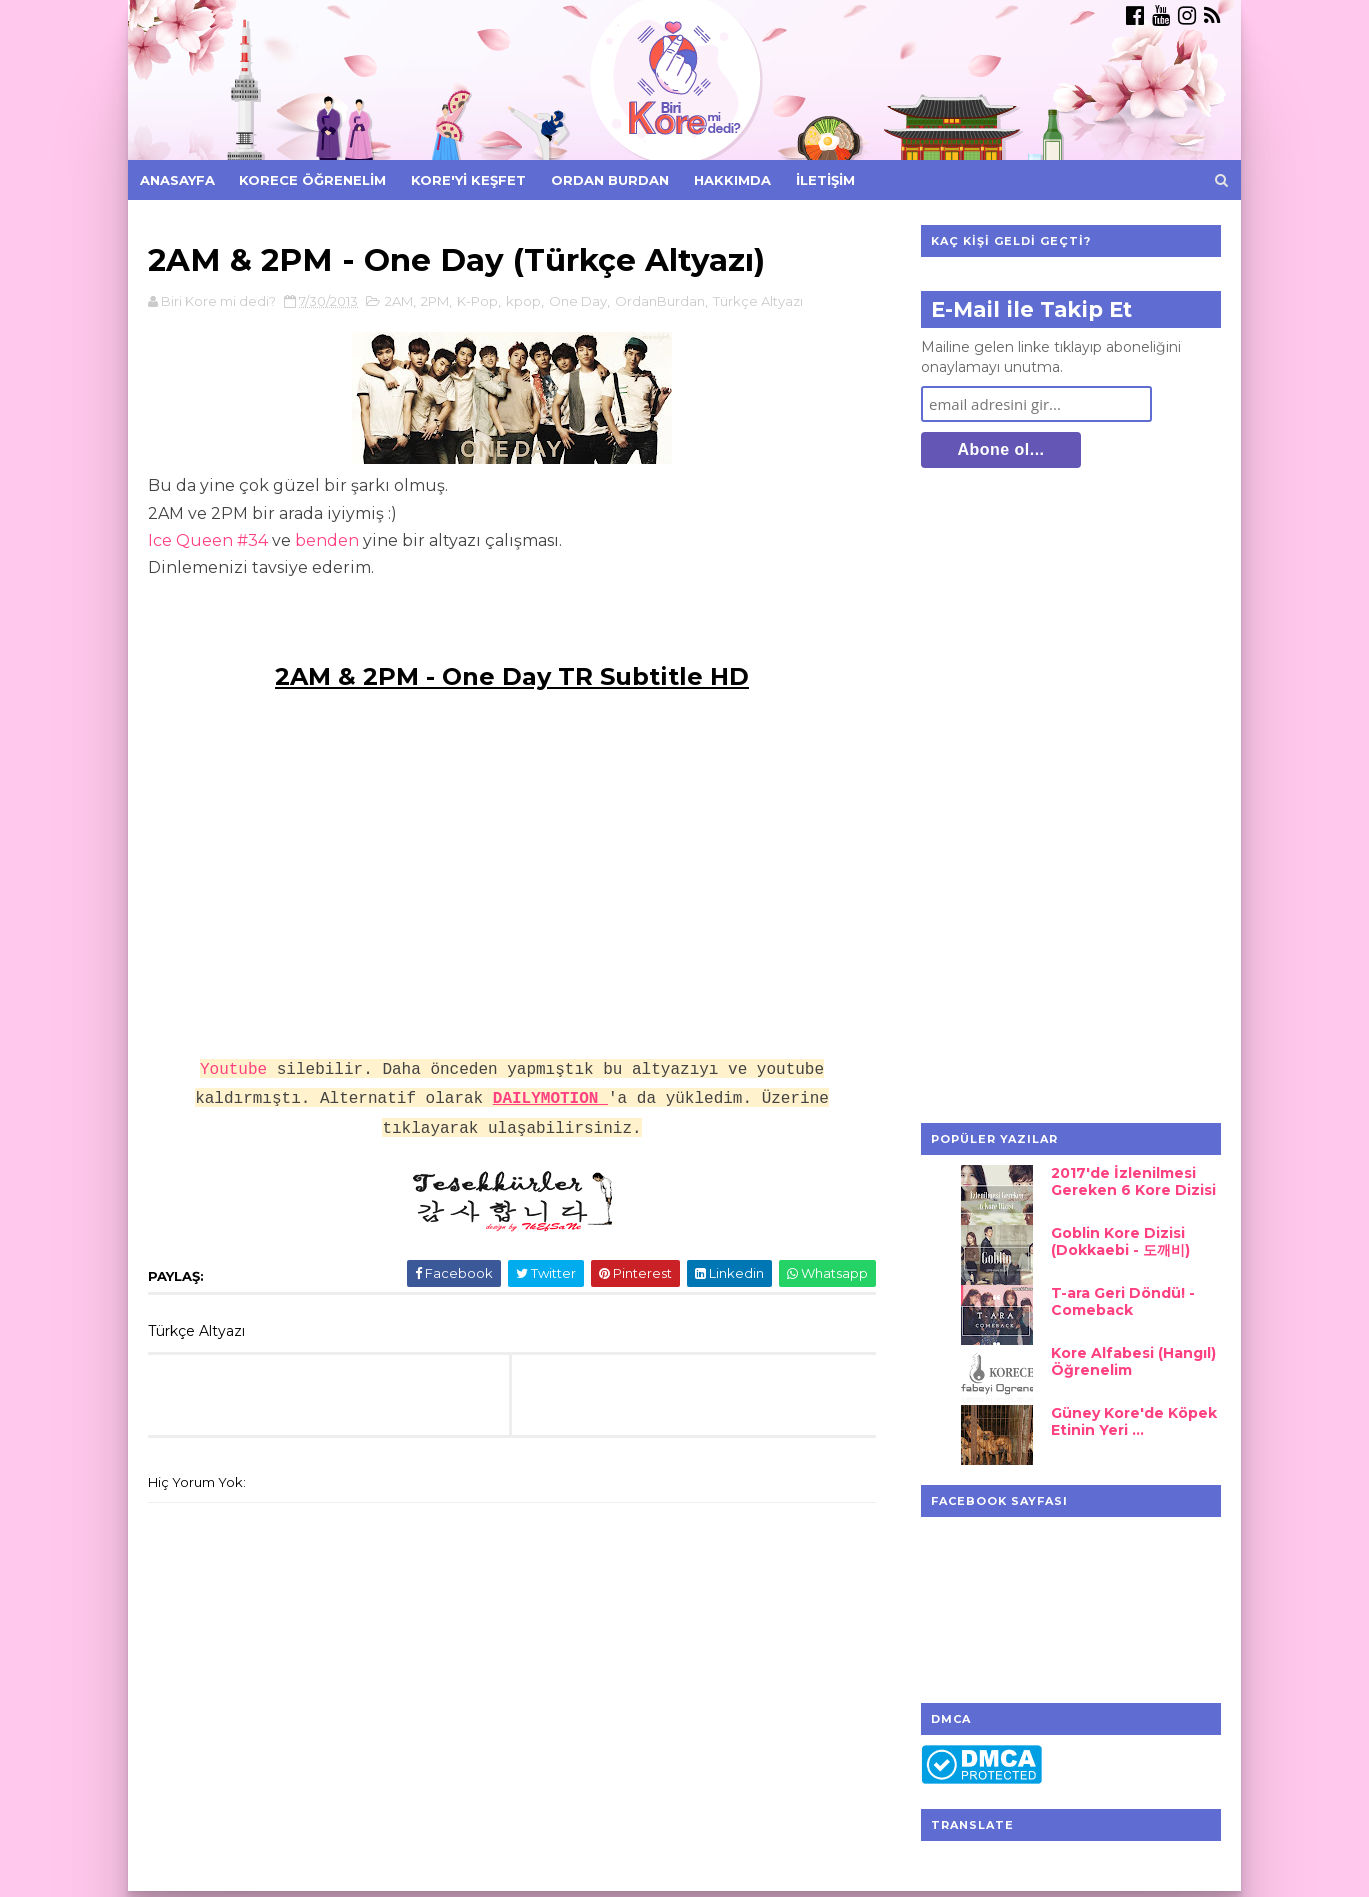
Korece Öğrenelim (312, 180)
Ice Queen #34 (208, 540)
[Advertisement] (1071, 798)
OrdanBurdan (660, 301)
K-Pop (477, 301)
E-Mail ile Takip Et (1031, 309)
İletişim (825, 180)
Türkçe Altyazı (758, 301)
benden (327, 540)
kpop (523, 301)
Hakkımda (732, 180)
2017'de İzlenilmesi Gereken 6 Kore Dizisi (1133, 1181)
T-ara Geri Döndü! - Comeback (1123, 1301)
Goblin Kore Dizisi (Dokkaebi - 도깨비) (1120, 1241)
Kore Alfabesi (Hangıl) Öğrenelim (1133, 1361)
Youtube (233, 1070)
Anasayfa (177, 180)
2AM (399, 301)
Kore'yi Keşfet (468, 180)
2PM (435, 301)
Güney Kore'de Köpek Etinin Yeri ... (1134, 1421)
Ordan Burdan (610, 180)
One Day (578, 301)
